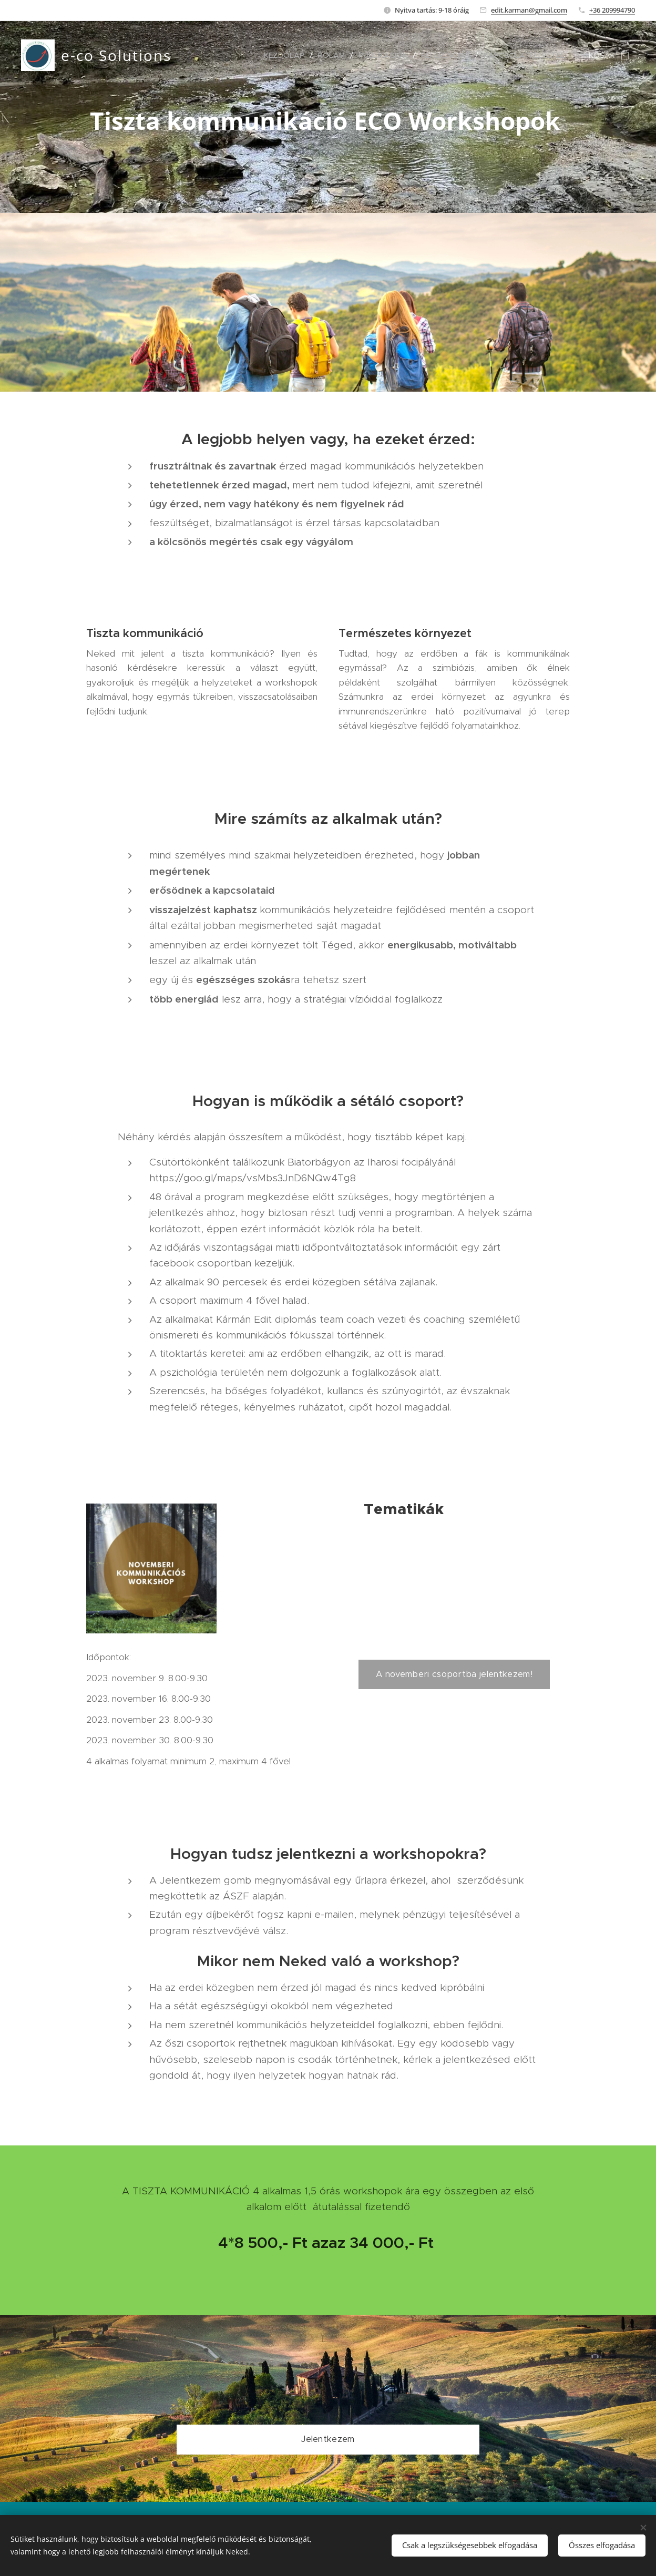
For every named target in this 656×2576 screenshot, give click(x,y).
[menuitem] (287, 55)
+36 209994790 (612, 10)
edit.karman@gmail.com (529, 10)
